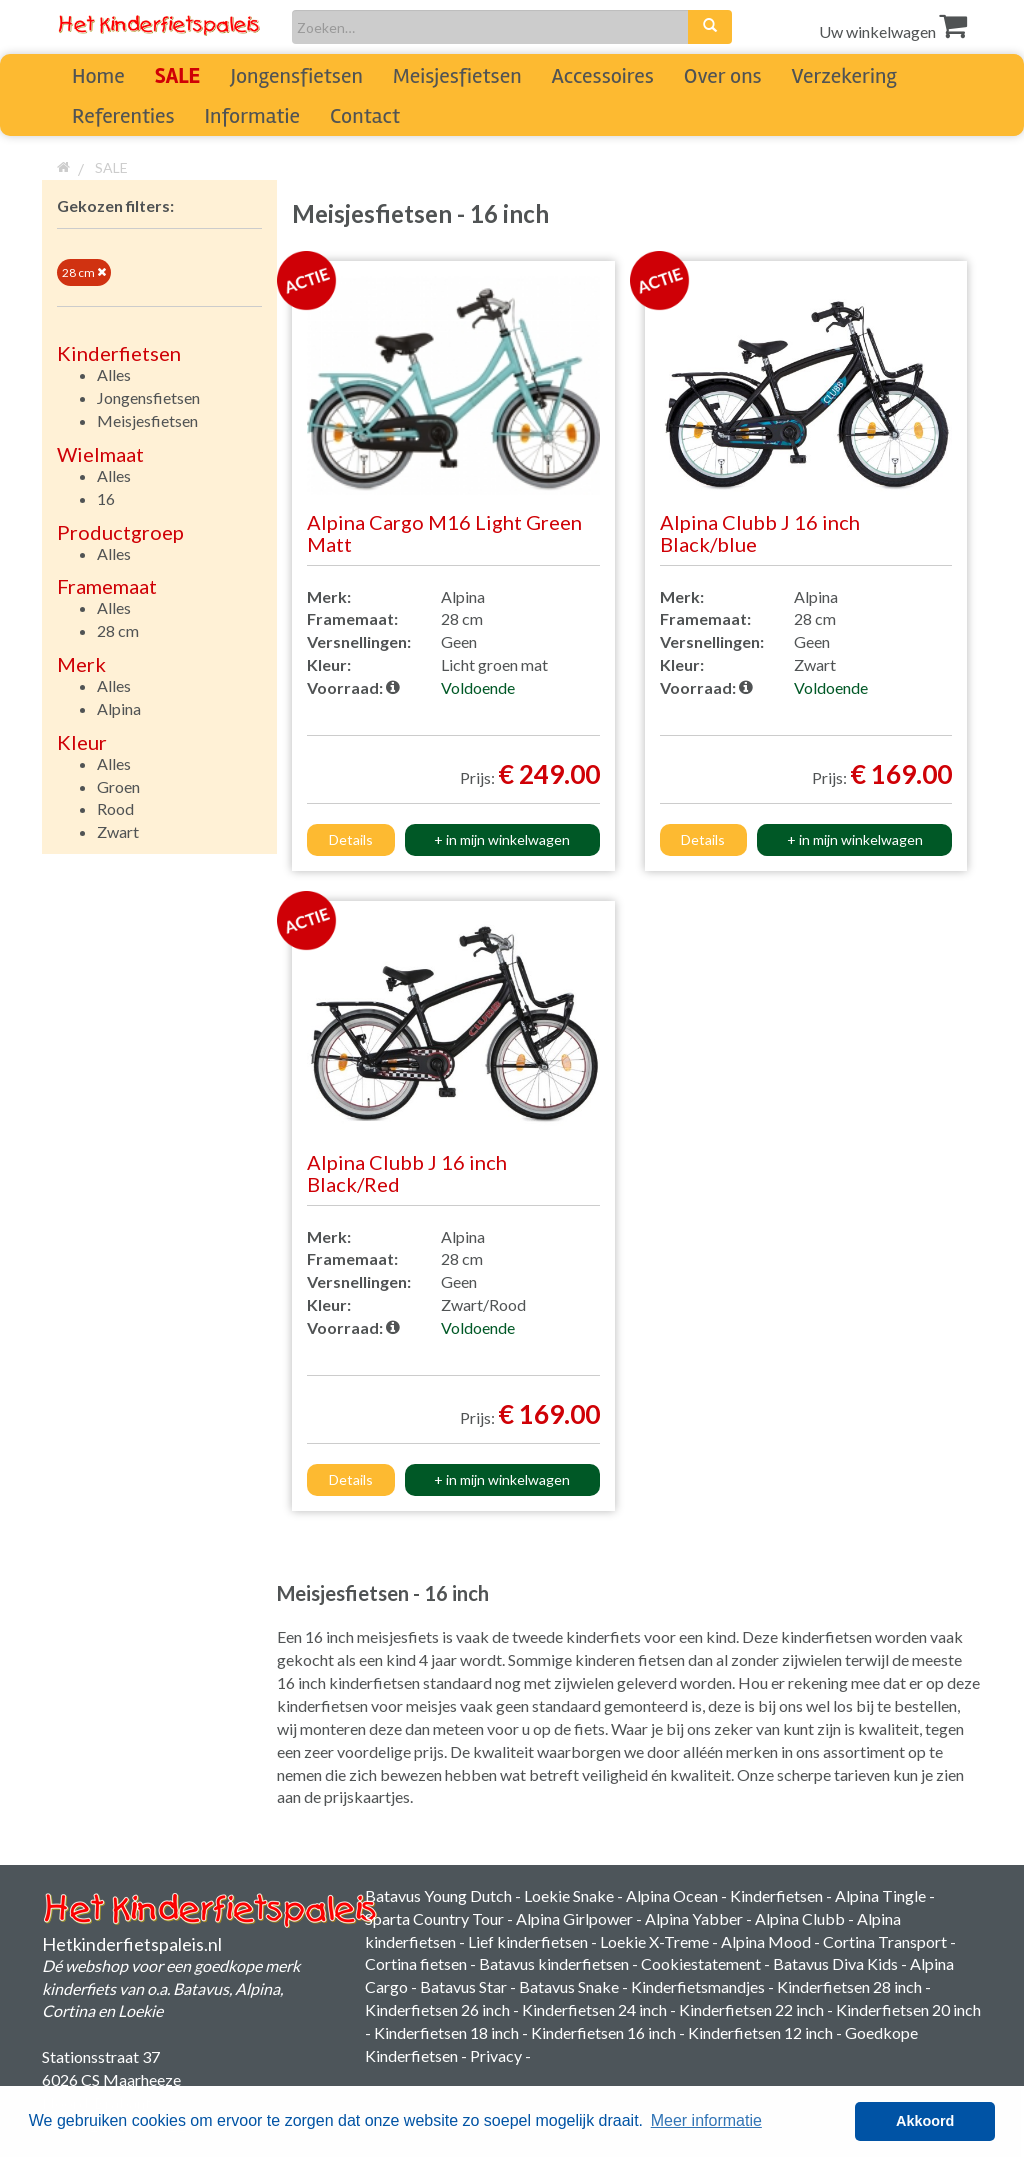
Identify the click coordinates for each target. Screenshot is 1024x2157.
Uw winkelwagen (893, 31)
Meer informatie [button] (706, 2120)
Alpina (119, 708)
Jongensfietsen (296, 76)
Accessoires (603, 76)
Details (351, 839)
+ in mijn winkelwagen (502, 839)
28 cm (84, 272)
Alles (114, 374)
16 (106, 498)
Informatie (252, 116)
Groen (118, 786)
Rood (115, 808)
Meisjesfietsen (457, 76)
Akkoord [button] (925, 2121)
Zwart (118, 831)
